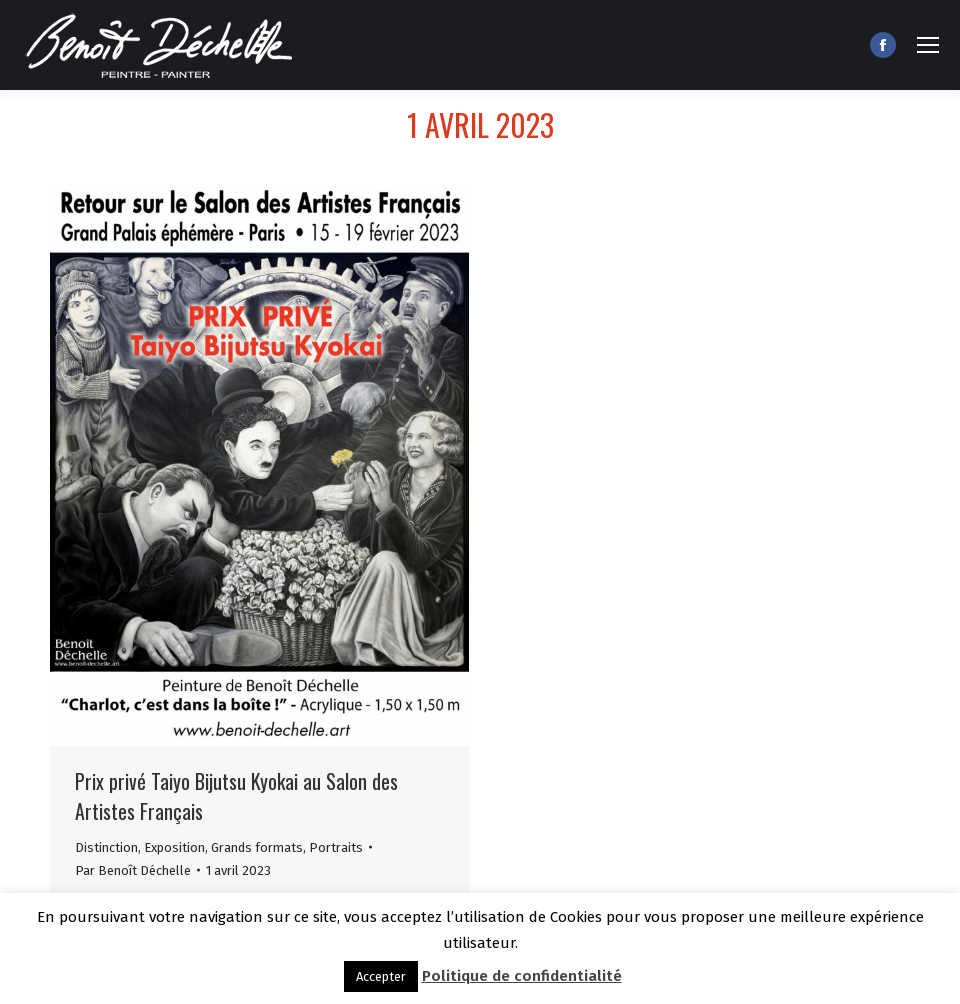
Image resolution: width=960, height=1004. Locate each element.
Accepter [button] (381, 976)
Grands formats (257, 847)
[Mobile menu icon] (928, 45)
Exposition (174, 847)
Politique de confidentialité (522, 976)
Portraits (336, 847)
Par (133, 870)
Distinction (106, 847)
